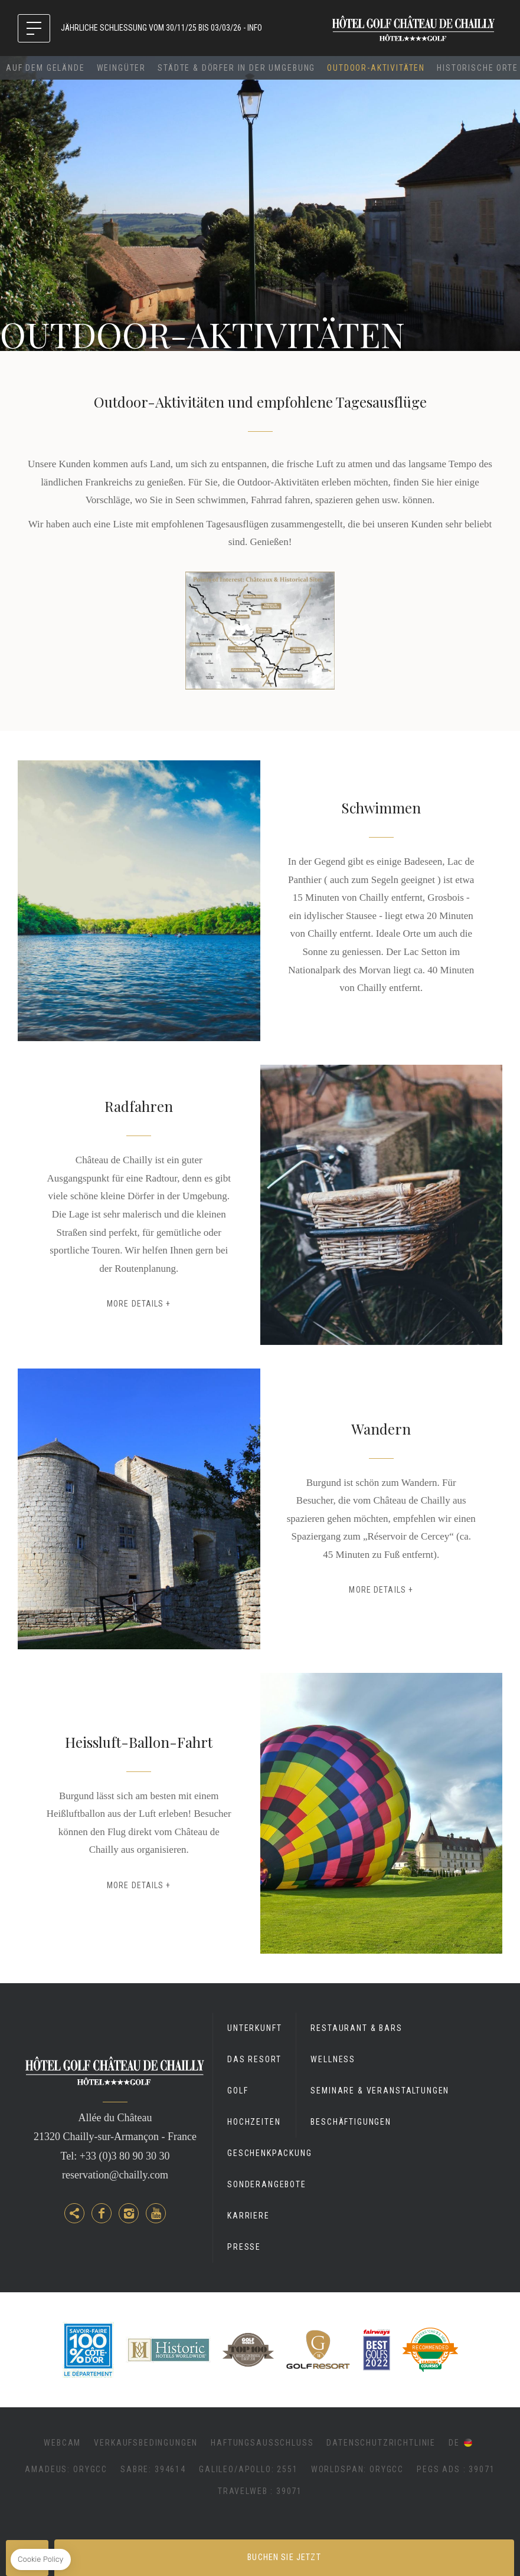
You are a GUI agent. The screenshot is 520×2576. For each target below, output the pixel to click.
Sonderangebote (266, 2184)
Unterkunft (254, 2028)
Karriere (248, 2215)
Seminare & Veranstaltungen (379, 2090)
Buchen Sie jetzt (283, 2557)
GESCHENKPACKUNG (269, 2153)
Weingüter (121, 68)
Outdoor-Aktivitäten (376, 68)
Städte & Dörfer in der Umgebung (236, 68)
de (454, 2443)
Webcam (62, 2442)
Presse (244, 2247)
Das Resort (254, 2059)
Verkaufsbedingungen (146, 2442)
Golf (237, 2090)
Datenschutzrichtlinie (381, 2442)
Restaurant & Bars (356, 2028)
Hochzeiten (253, 2122)
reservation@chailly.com (115, 2175)
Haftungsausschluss (262, 2442)
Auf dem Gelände (45, 68)
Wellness (332, 2059)
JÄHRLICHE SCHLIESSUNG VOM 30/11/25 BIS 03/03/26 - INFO (161, 27)
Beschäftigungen (350, 2122)
